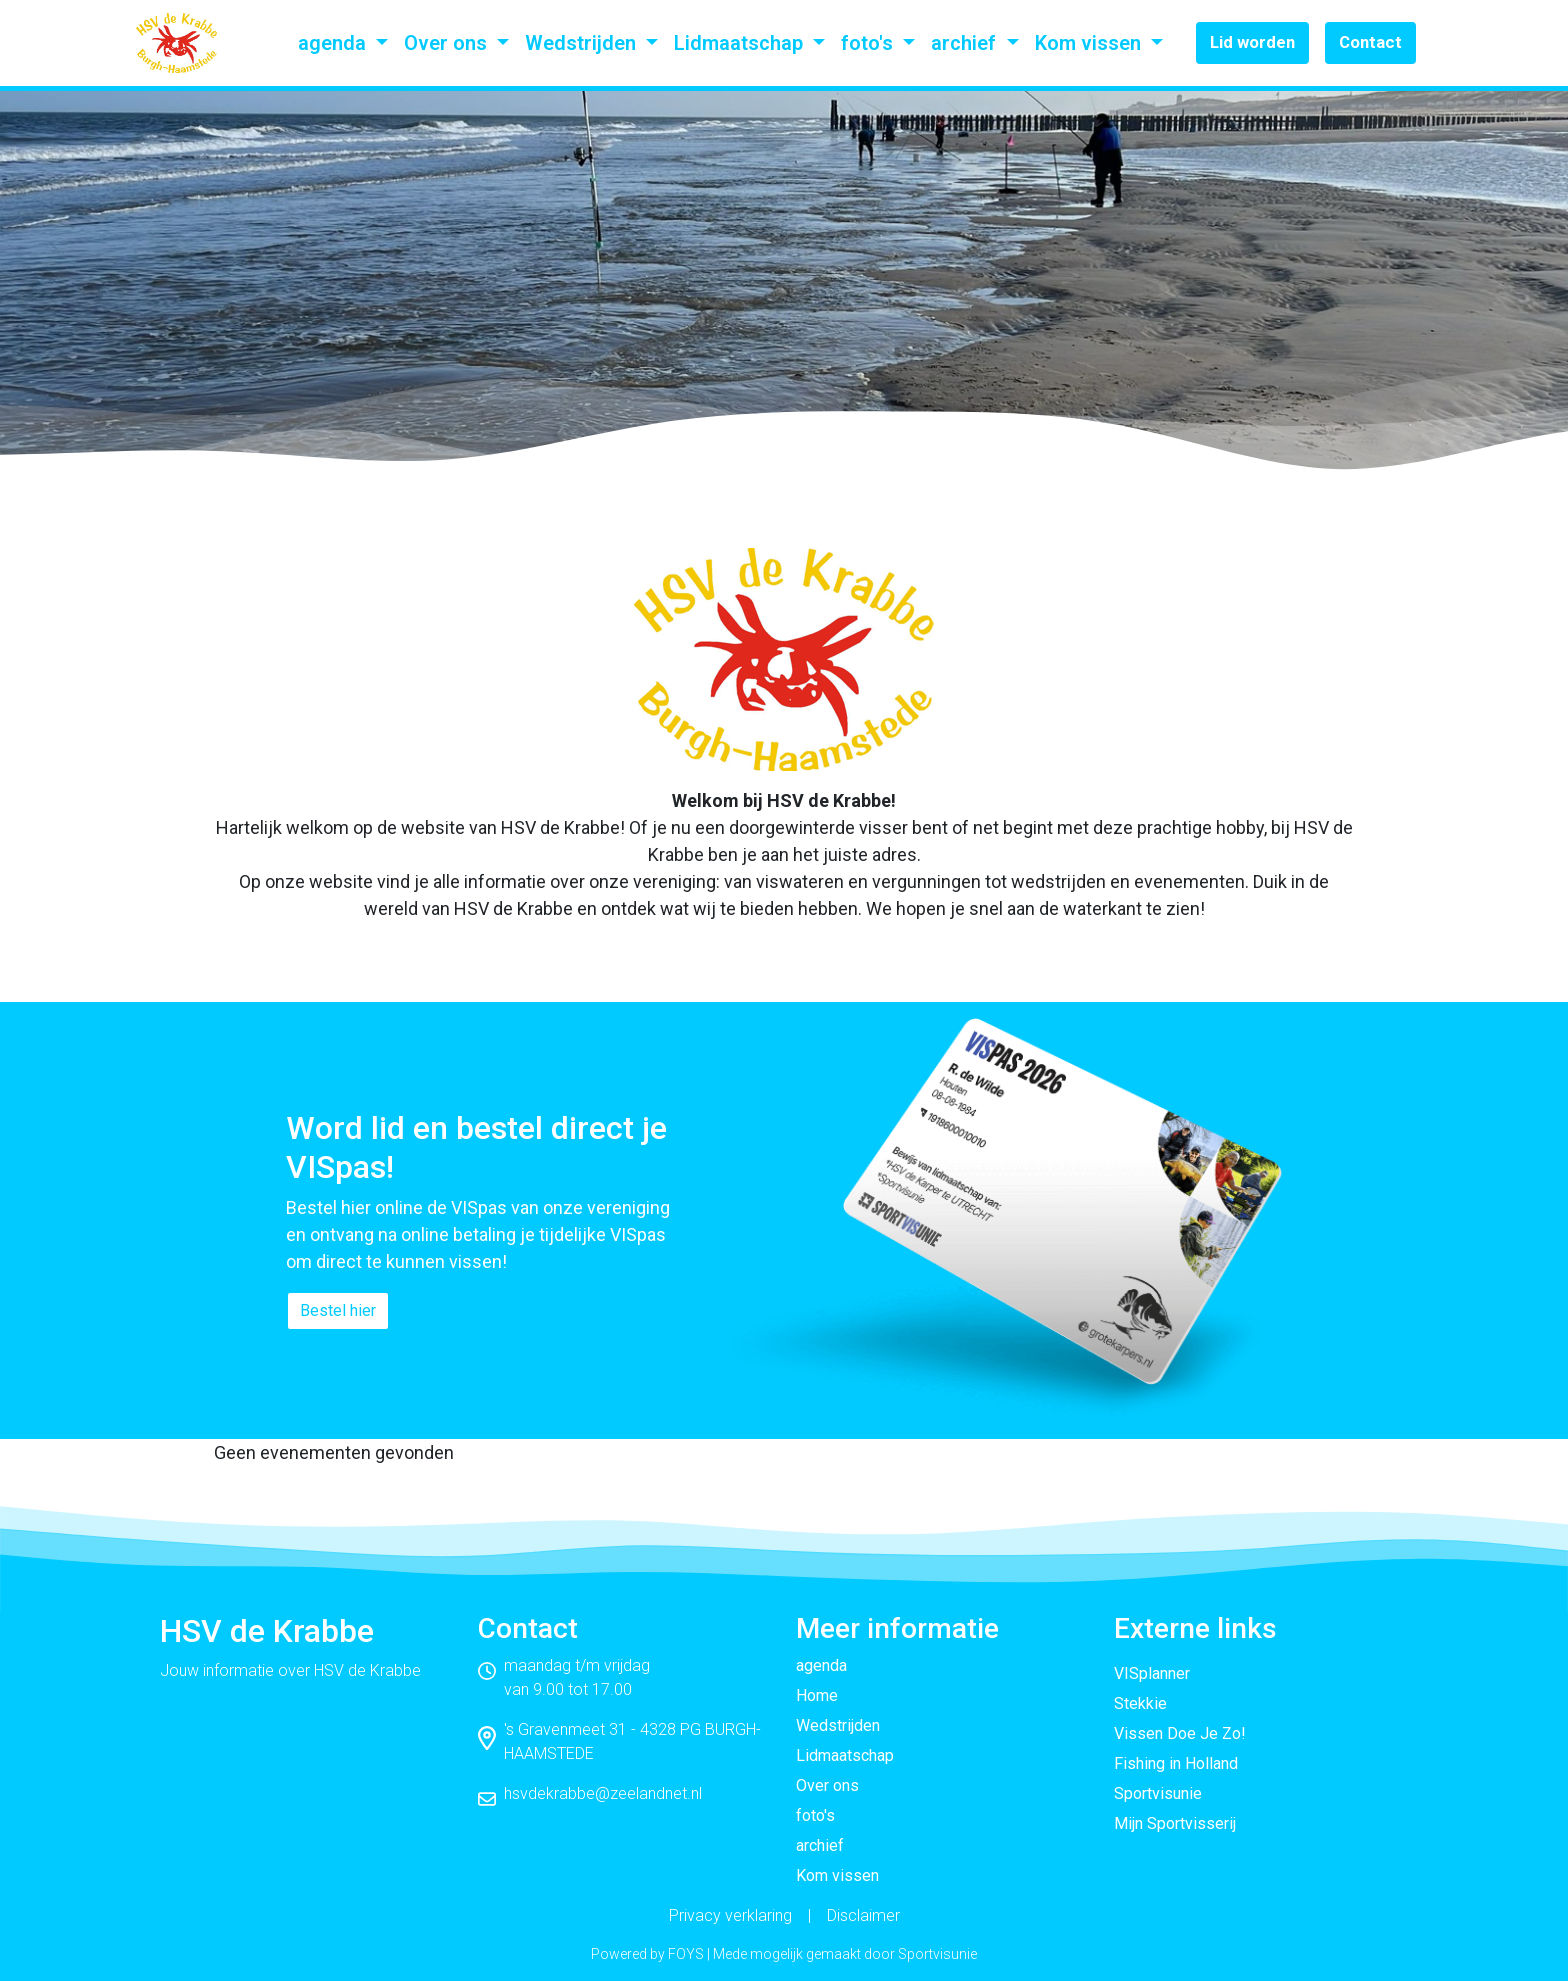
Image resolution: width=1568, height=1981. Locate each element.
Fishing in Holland (1176, 1763)
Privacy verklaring (730, 1915)
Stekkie (1140, 1703)
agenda (334, 43)
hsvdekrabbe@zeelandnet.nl (603, 1793)
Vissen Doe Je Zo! (1180, 1733)
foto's (869, 43)
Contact (1370, 42)
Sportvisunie (1158, 1793)
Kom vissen (1090, 43)
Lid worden (1252, 42)
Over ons (448, 43)
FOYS (686, 1954)
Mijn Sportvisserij (1175, 1823)
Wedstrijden (583, 43)
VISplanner (1152, 1673)
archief (966, 43)
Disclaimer (863, 1915)
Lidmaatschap (741, 43)
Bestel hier (338, 1310)
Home (817, 1695)
